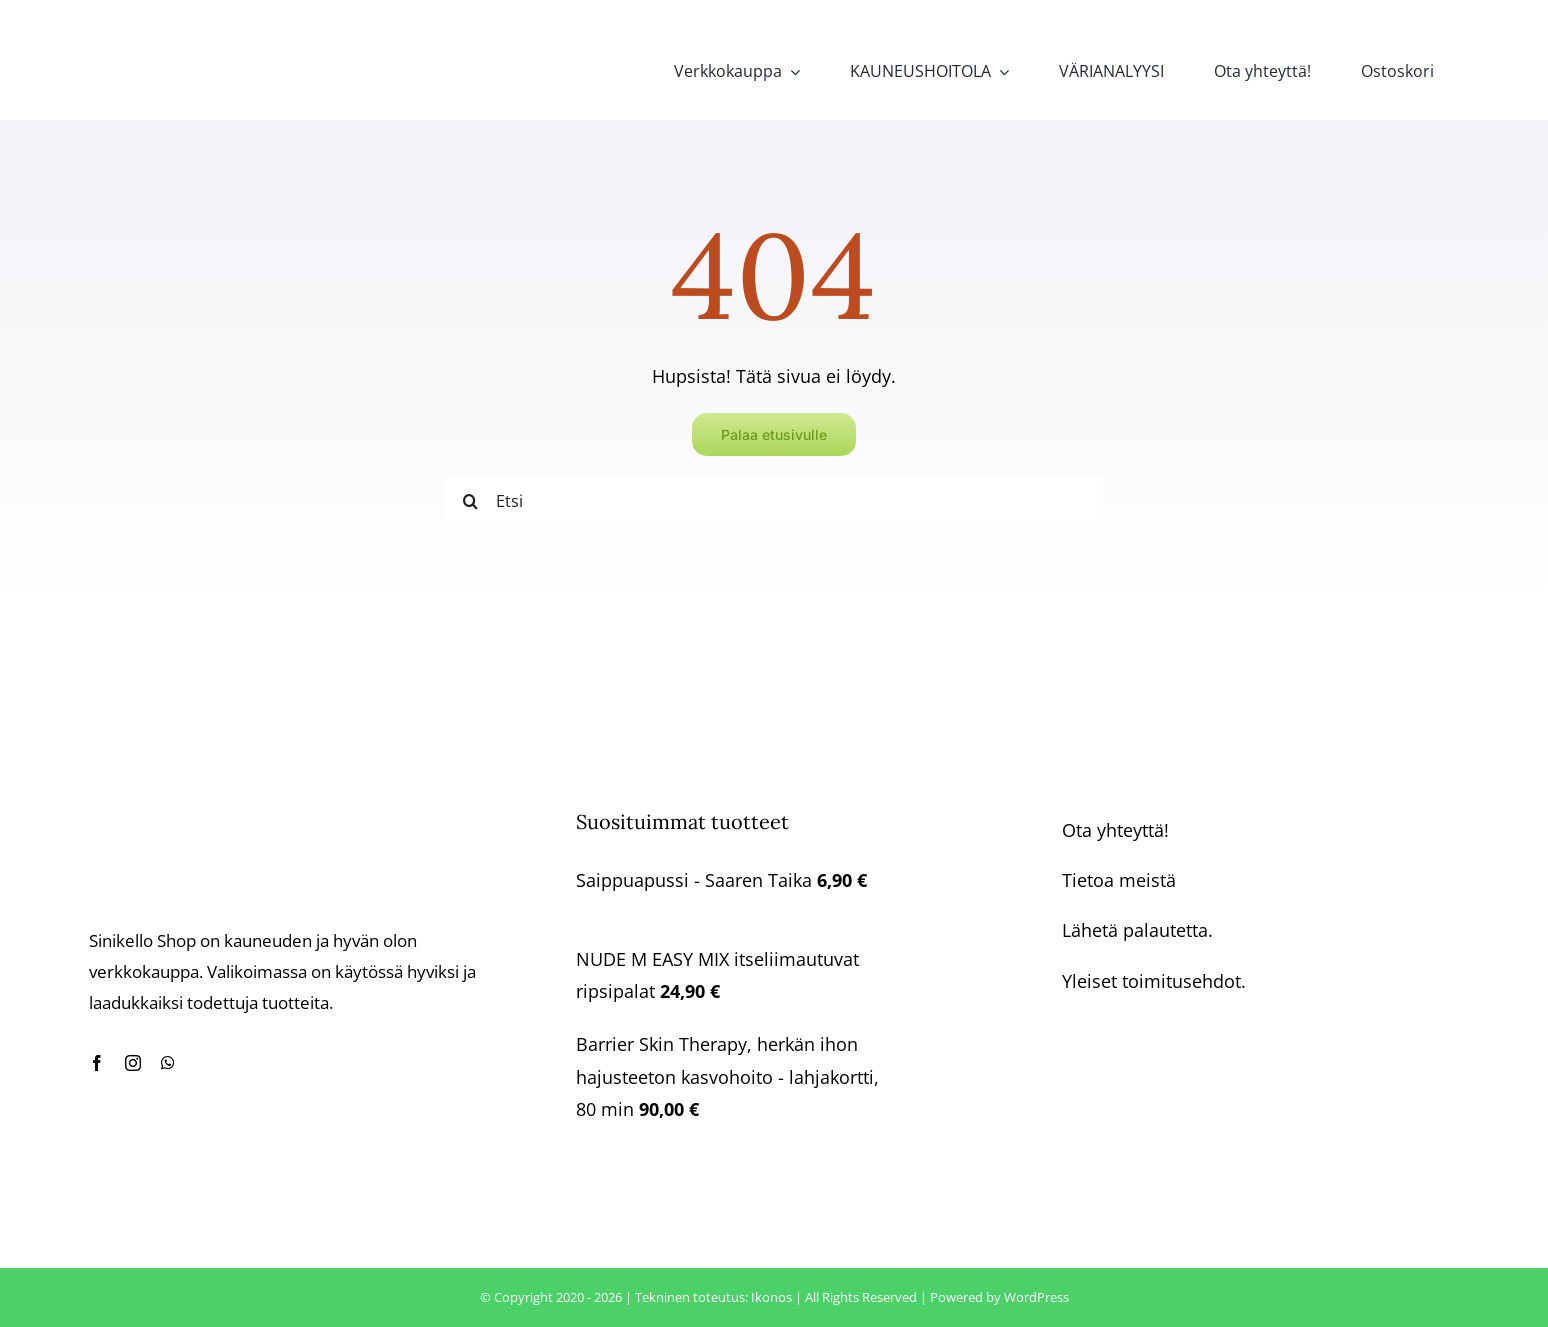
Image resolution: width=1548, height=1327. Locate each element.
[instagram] (133, 1063)
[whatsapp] (168, 1063)
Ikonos (771, 1297)
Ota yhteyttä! (1115, 830)
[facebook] (97, 1063)
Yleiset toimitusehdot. (1154, 981)
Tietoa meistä (1119, 880)
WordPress (1036, 1297)
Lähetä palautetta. (1137, 930)
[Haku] (470, 501)
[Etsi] (774, 501)
